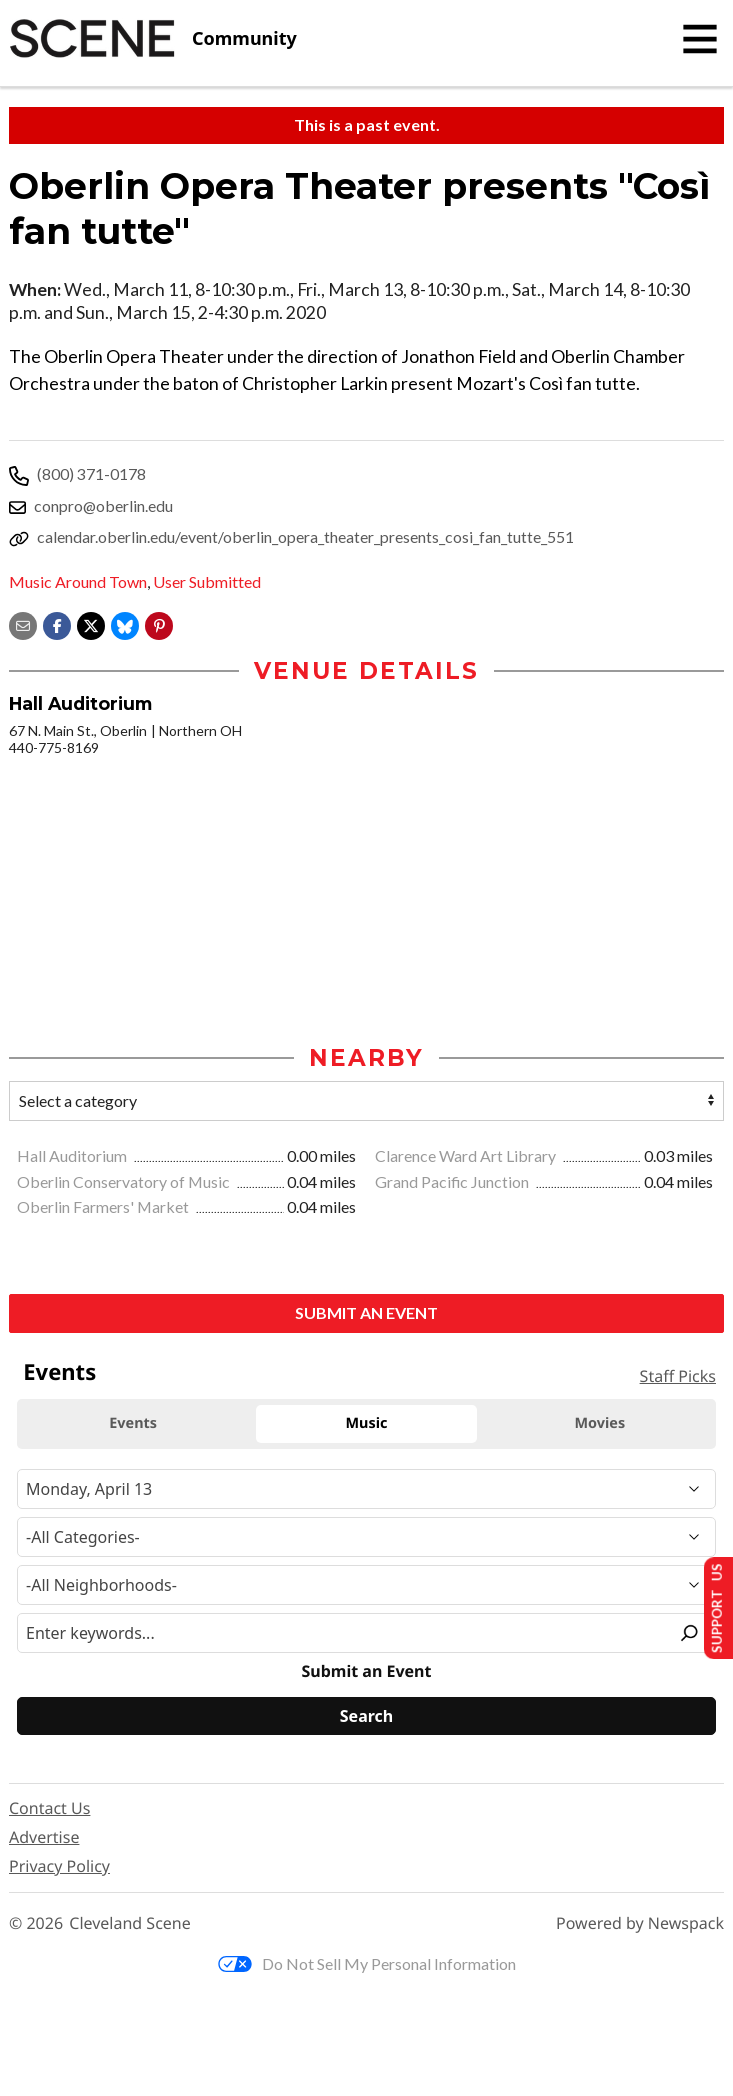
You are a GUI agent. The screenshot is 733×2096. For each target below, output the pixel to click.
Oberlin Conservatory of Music (125, 1183)
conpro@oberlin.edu (103, 505)
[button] (159, 623)
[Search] (366, 1718)
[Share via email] (23, 623)
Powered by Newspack (640, 1925)
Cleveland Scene (130, 1925)
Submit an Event (366, 1314)
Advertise (44, 1839)
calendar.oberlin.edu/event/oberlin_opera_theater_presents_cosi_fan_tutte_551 (305, 536)
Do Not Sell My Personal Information (367, 1965)
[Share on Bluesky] (125, 623)
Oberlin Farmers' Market (104, 1208)
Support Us (709, 1605)
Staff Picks (678, 1378)
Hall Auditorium (73, 1157)
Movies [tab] (600, 1425)
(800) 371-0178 (91, 473)
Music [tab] (367, 1425)
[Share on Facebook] (57, 623)
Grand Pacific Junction (453, 1183)
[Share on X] (91, 623)
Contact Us (49, 1810)
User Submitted (207, 581)
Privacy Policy (59, 1868)
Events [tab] (133, 1425)
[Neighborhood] (366, 1587)
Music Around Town (78, 581)
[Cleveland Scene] (153, 39)
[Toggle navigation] (700, 39)
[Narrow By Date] (366, 1491)
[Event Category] (366, 1539)
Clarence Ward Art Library (467, 1157)
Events (59, 1374)
